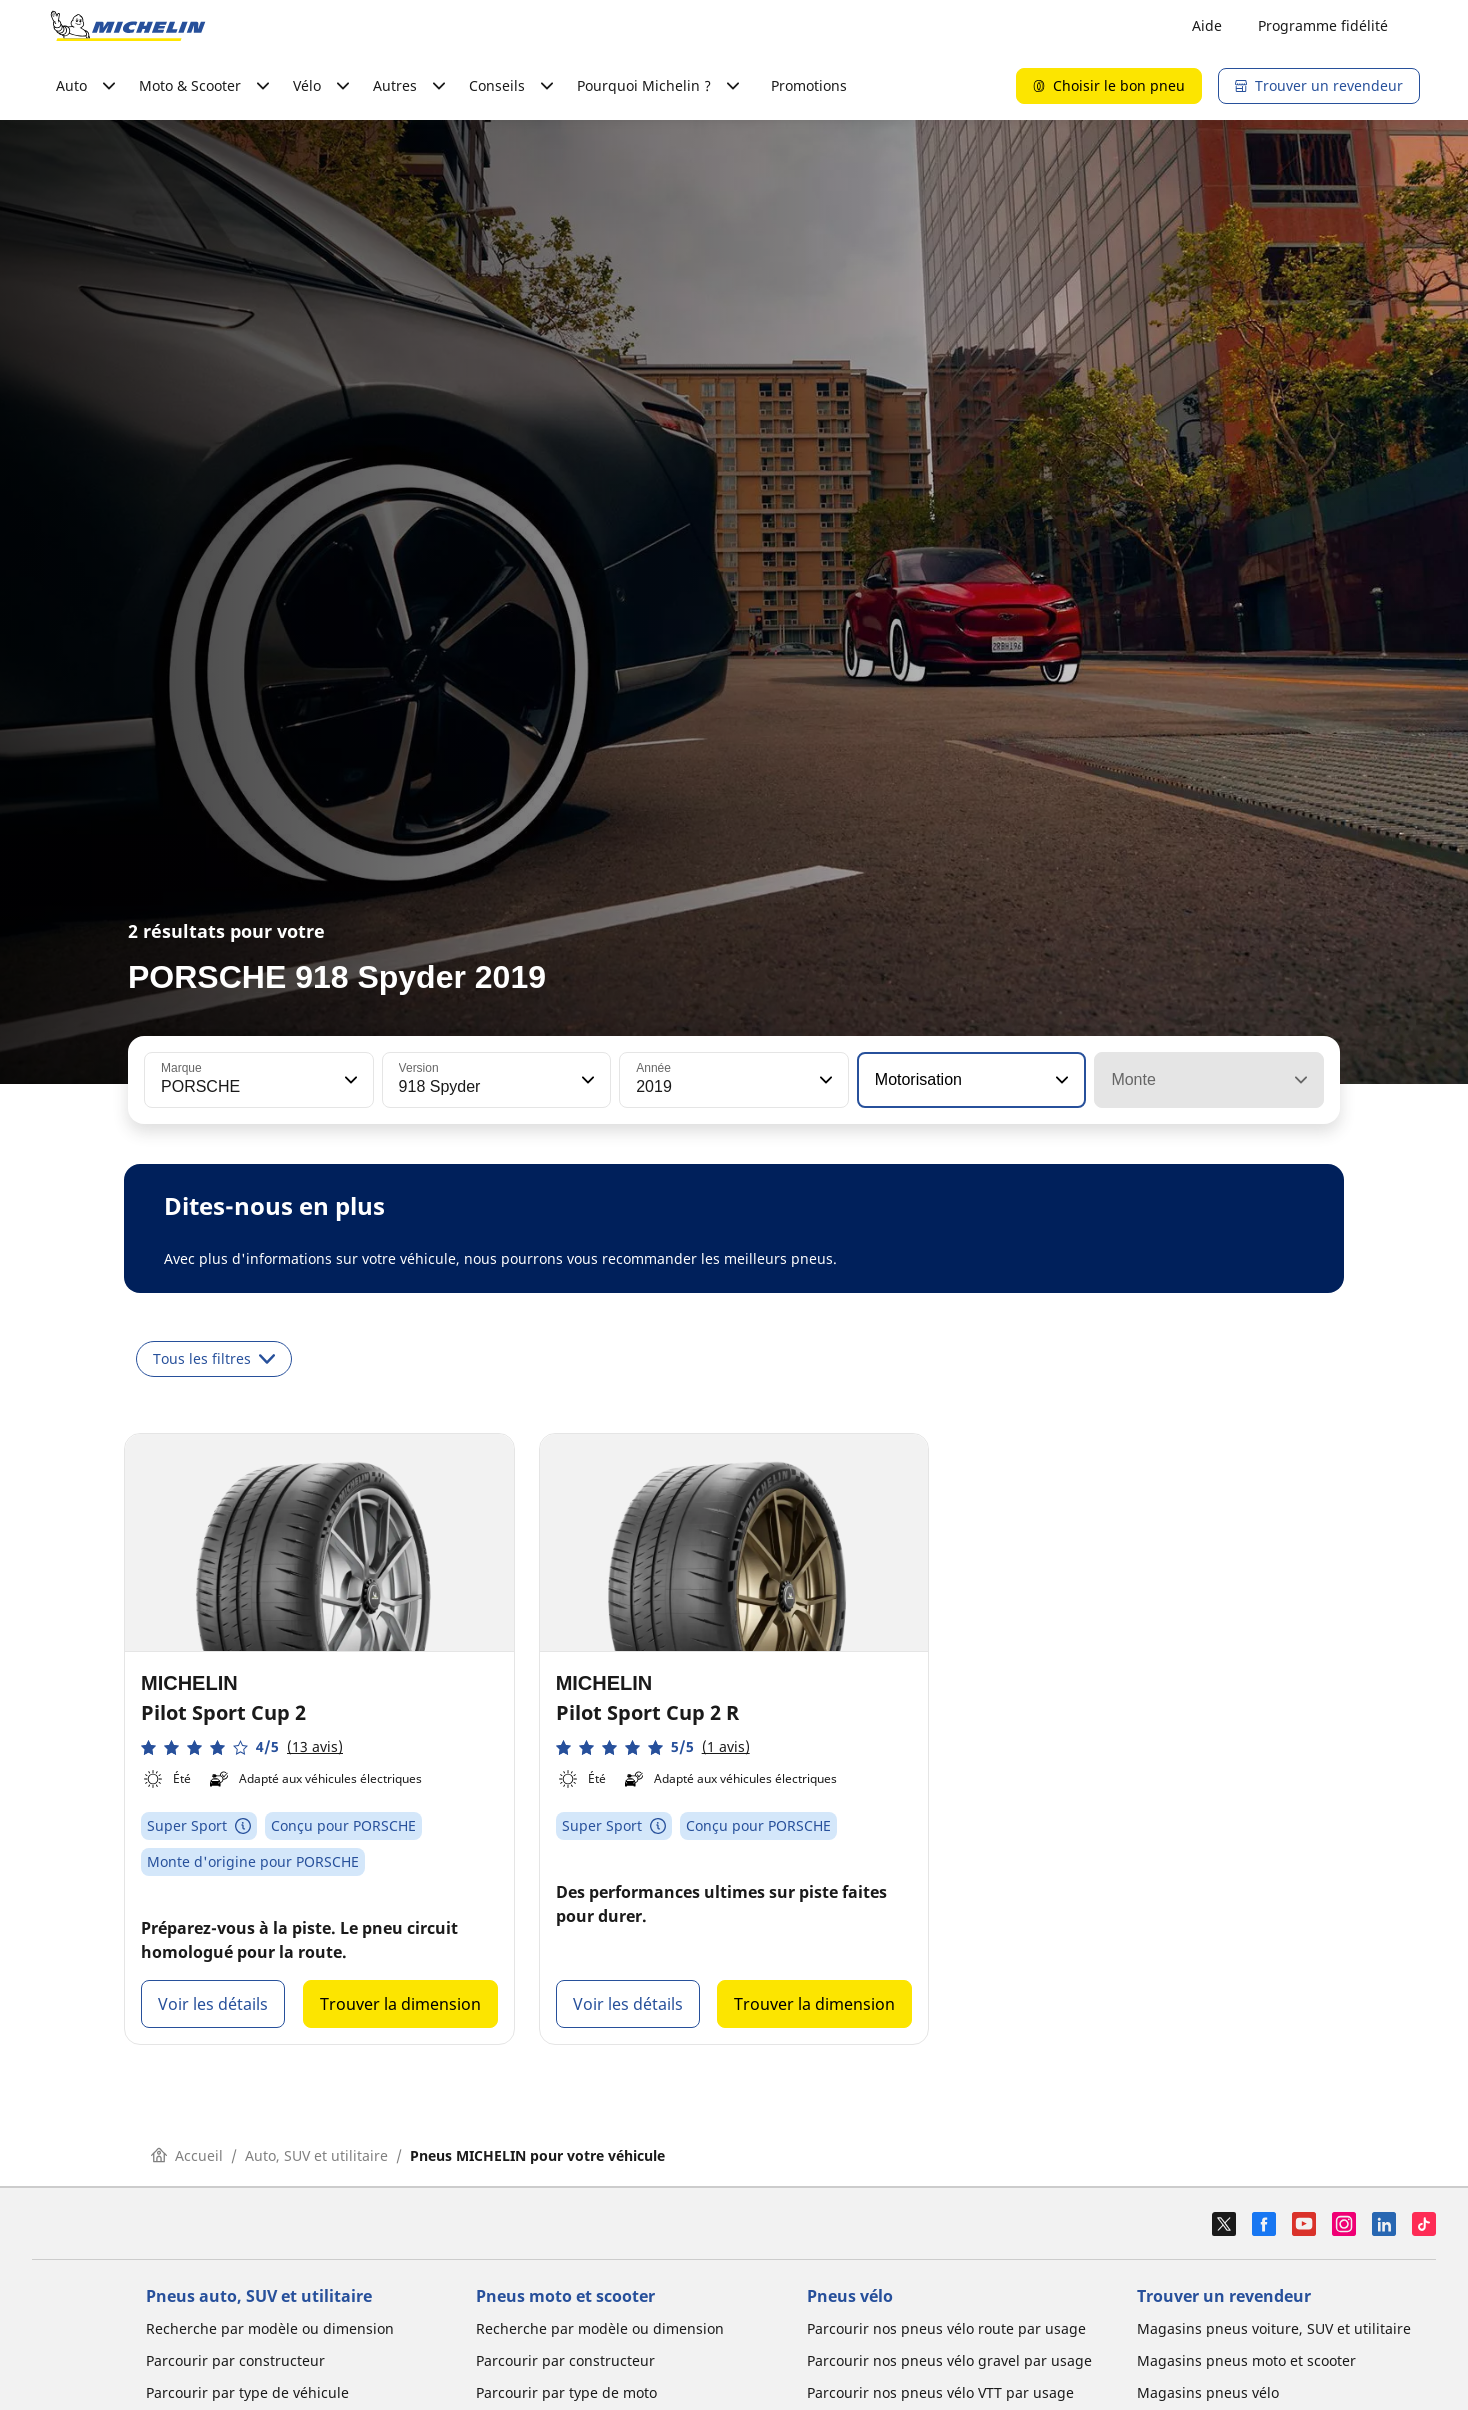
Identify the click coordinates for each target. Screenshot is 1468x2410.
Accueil (187, 2155)
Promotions (809, 85)
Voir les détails (213, 2004)
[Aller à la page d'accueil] (128, 26)
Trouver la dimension (400, 2004)
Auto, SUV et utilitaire (316, 2155)
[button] (349, 1080)
